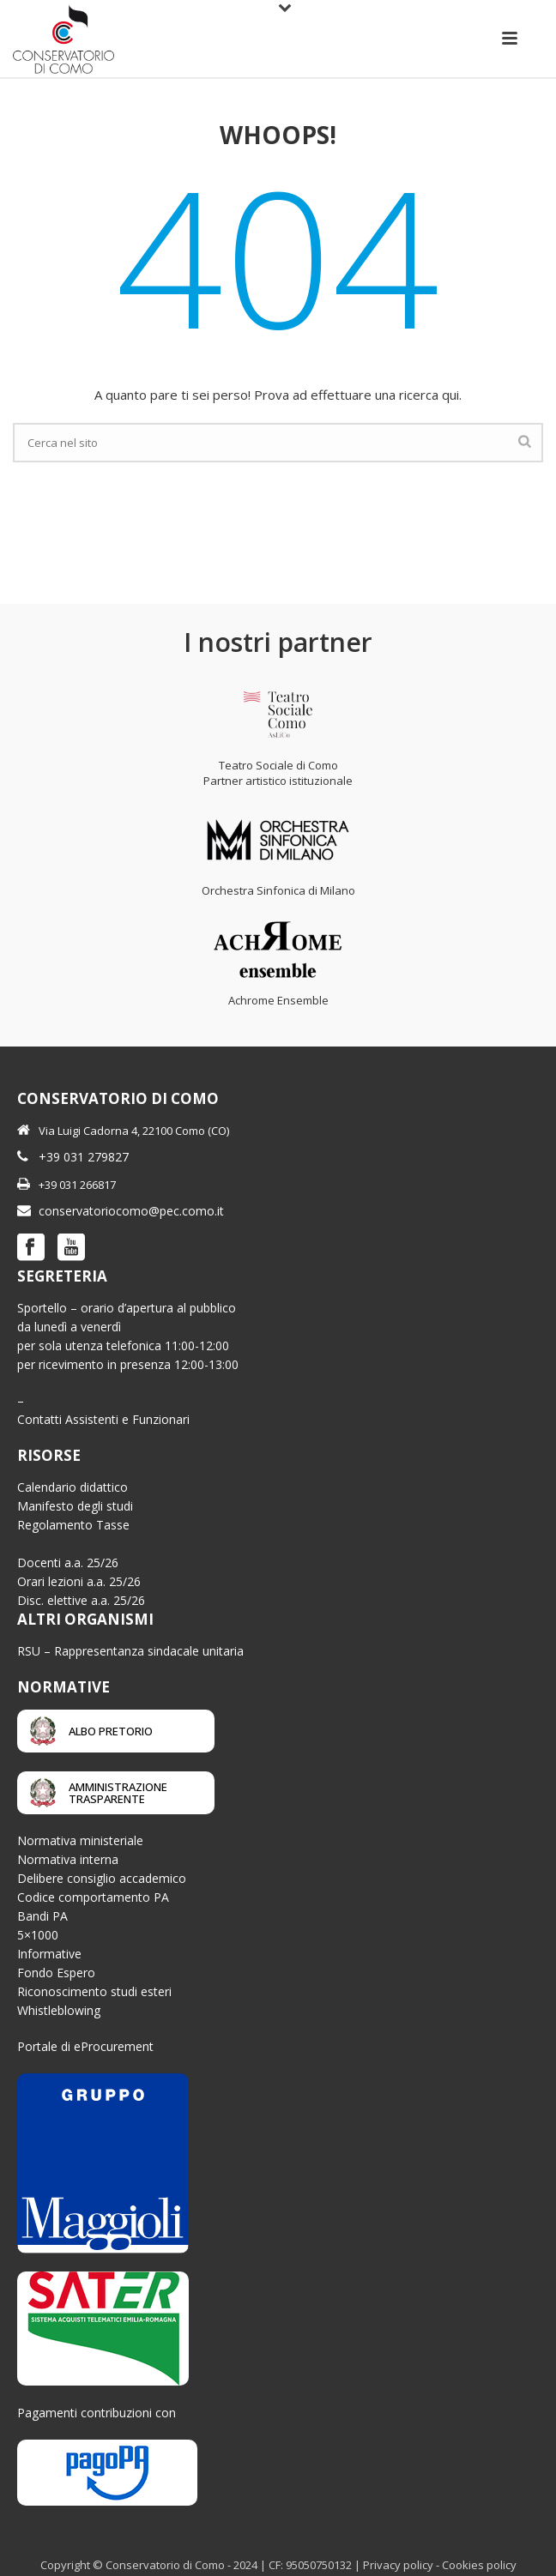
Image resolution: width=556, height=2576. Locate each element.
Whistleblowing (58, 2010)
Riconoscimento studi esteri (94, 1991)
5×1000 (37, 1935)
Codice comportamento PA (93, 1897)
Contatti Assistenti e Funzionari (103, 1419)
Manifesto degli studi (75, 1506)
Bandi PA (42, 1916)
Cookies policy (479, 2565)
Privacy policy (398, 2565)
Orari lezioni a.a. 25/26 (79, 1581)
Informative (49, 1954)
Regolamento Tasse (73, 1525)
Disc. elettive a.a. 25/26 (81, 1600)
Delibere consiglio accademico (101, 1878)
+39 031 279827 (84, 1157)
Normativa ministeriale (80, 1840)
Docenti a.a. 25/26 (67, 1562)
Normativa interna (67, 1859)
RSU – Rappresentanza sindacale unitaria (130, 1651)
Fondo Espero (56, 1972)
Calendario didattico (72, 1487)
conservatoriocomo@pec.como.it (131, 1211)
